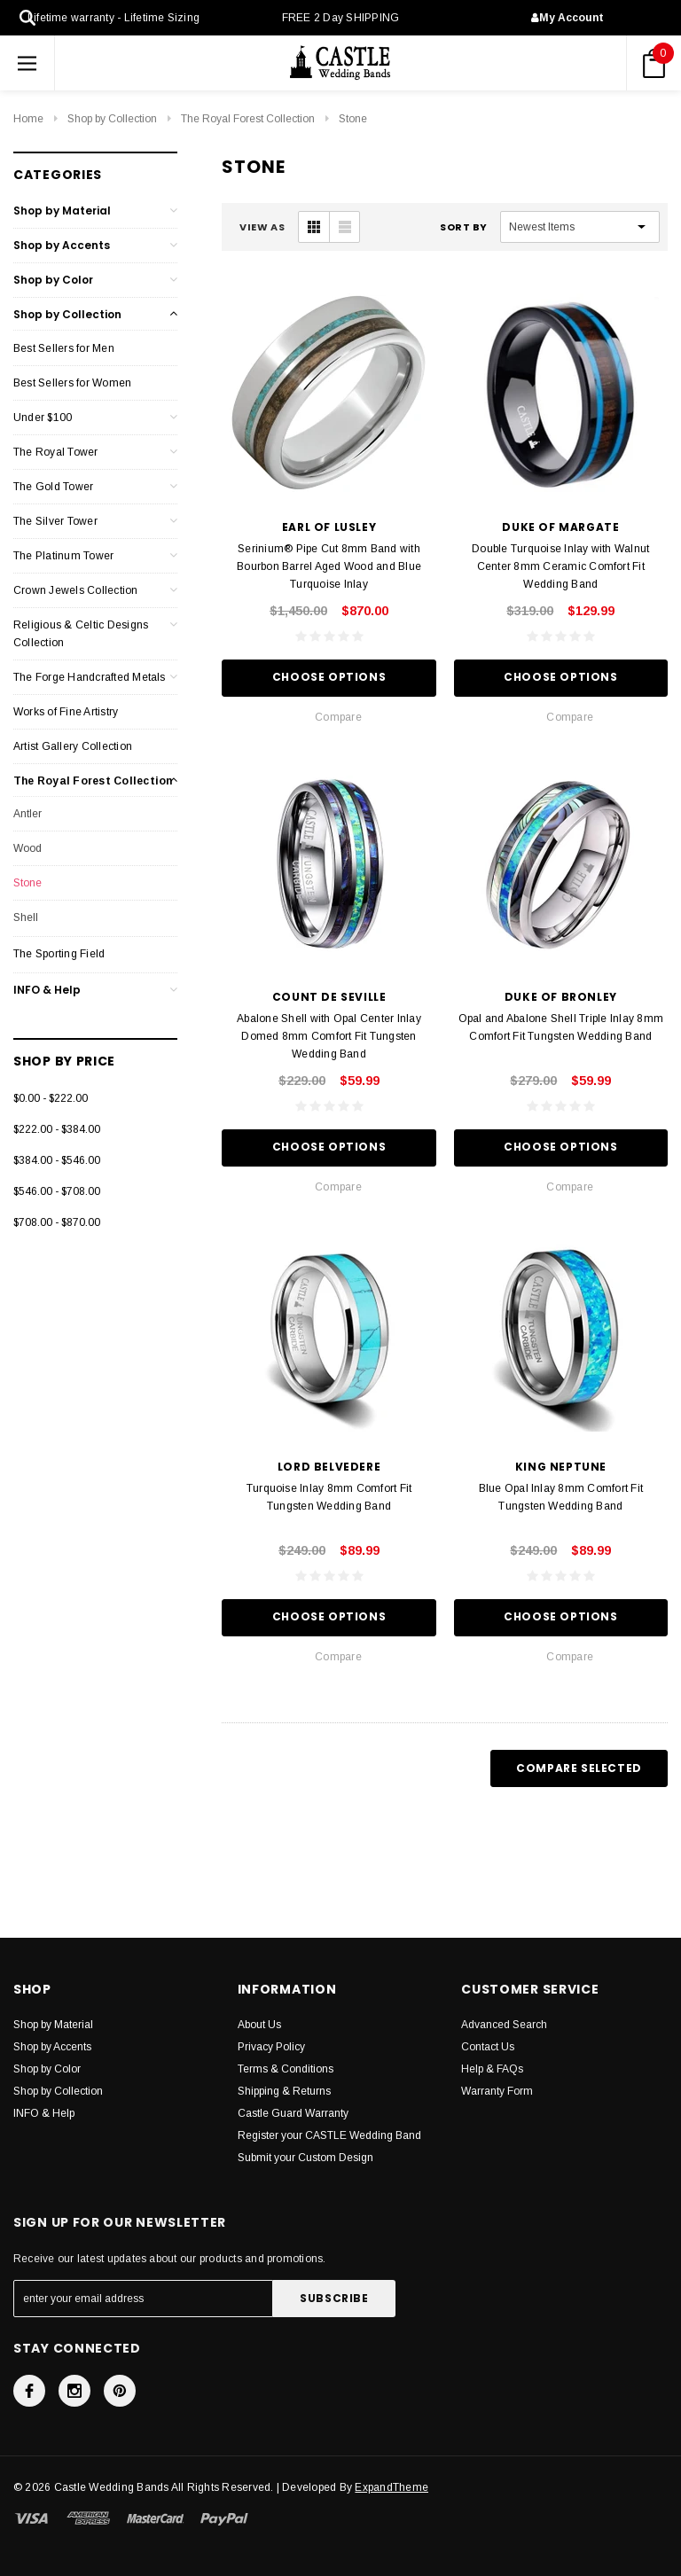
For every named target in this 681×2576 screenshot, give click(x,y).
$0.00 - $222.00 (50, 1098)
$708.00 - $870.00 (56, 1222)
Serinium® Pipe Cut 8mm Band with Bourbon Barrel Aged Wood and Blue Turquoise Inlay (329, 566)
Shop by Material (62, 210)
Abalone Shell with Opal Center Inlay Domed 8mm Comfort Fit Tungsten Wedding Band (329, 1036)
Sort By (464, 227)
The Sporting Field (59, 954)
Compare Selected (579, 1768)
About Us (259, 2024)
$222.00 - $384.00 (56, 1129)
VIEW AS (262, 227)
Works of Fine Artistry (65, 712)
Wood (27, 848)
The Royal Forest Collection (248, 119)
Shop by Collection (112, 119)
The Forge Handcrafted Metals (89, 677)
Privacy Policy (271, 2047)
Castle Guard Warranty (293, 2113)
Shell (25, 917)
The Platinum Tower (63, 556)
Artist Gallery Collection (72, 746)
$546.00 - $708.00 (56, 1191)
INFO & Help (47, 989)
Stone (353, 119)
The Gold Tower (53, 486)
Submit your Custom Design (305, 2157)
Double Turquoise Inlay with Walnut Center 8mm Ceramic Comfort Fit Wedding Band (560, 566)
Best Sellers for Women (72, 383)
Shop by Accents (61, 245)
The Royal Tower (55, 452)
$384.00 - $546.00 (56, 1160)
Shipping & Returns (284, 2091)
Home (28, 119)
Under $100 (42, 417)
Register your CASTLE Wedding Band (329, 2135)
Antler (27, 814)
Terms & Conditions (285, 2069)
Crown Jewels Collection (75, 590)
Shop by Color (53, 279)
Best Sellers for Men (63, 348)
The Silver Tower (55, 521)
